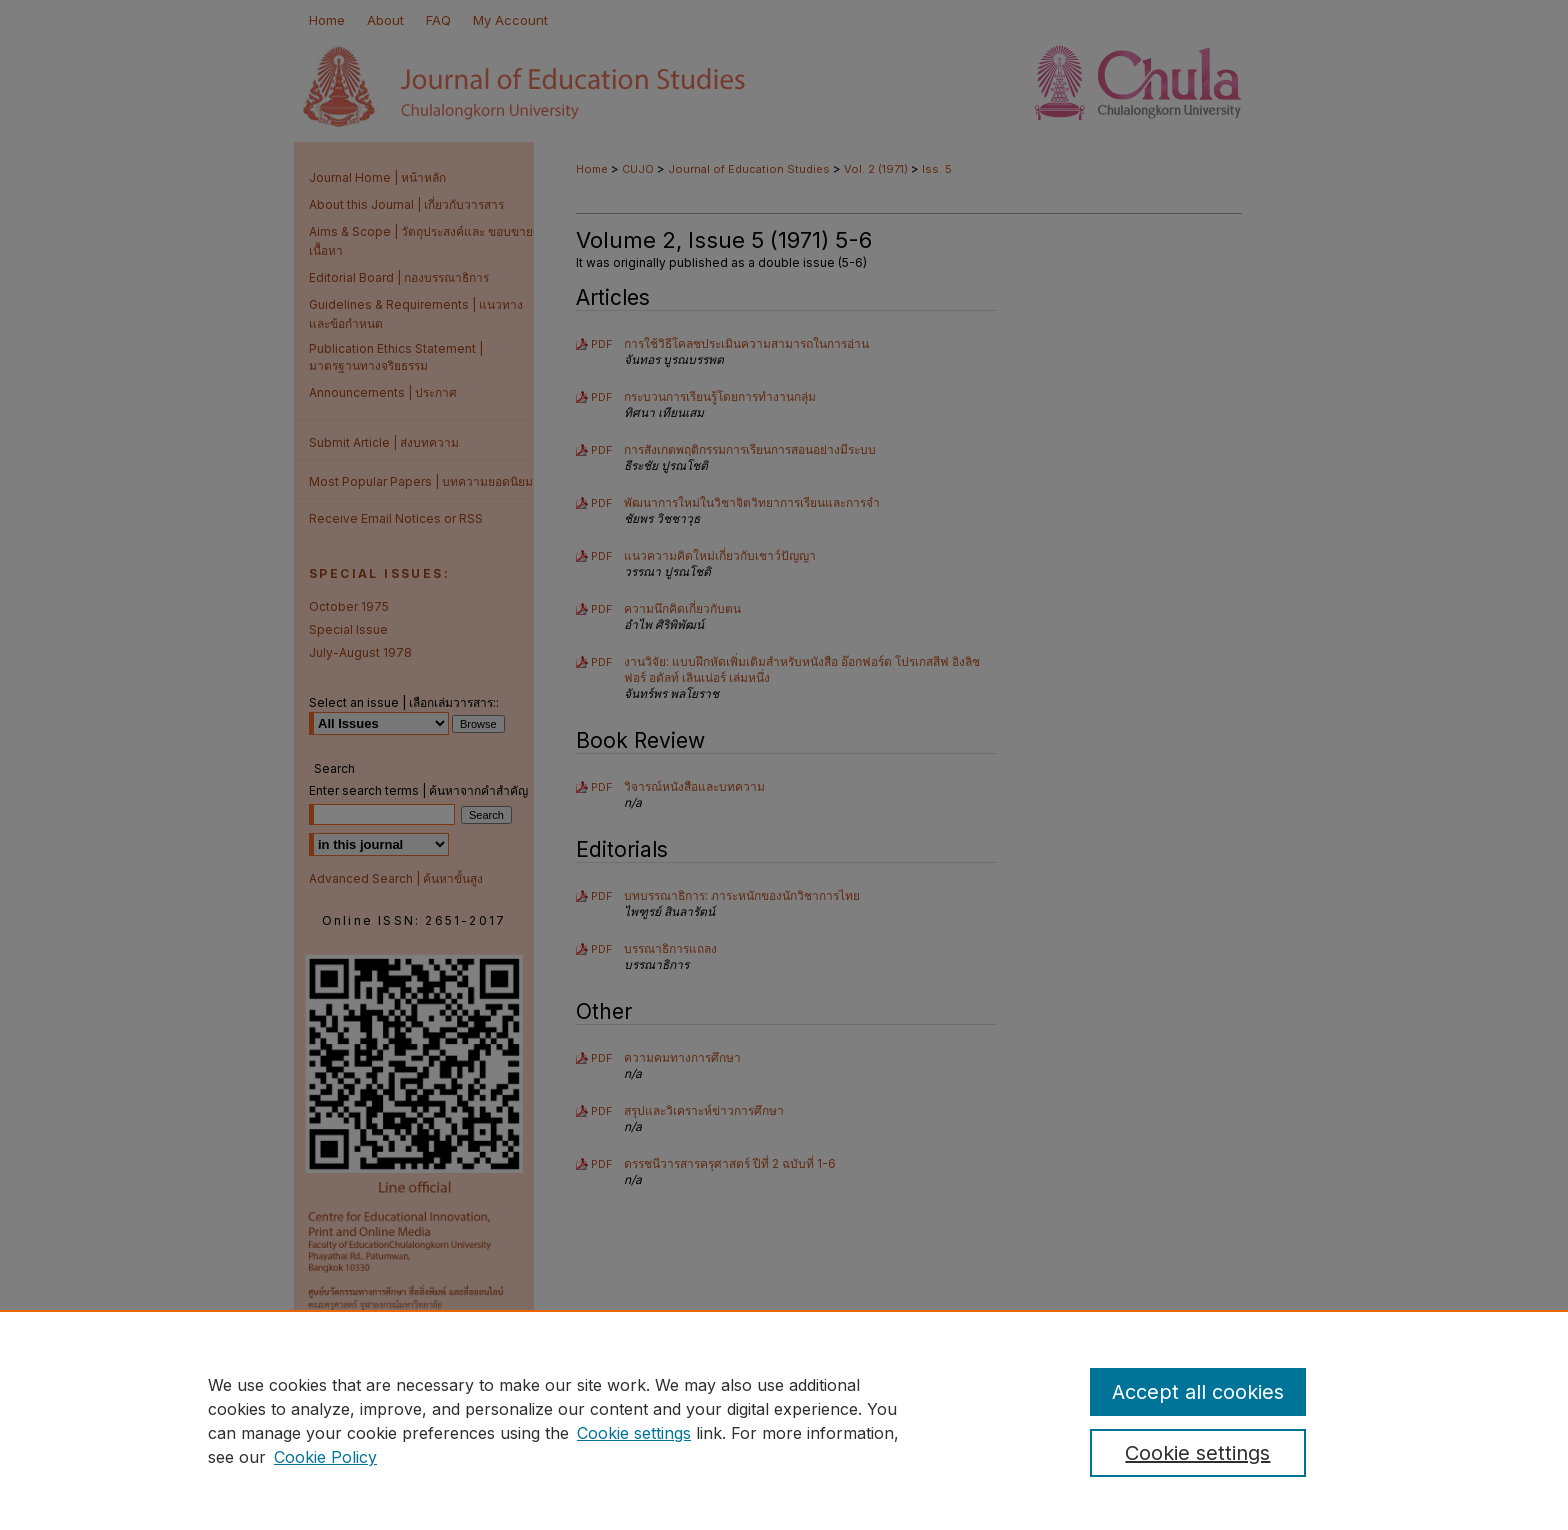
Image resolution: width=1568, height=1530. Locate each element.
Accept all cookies (1198, 1392)
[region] (784, 1420)
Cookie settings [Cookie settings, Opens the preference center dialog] (1197, 1453)
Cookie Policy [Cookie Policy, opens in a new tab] (325, 1457)
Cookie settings (634, 1433)
